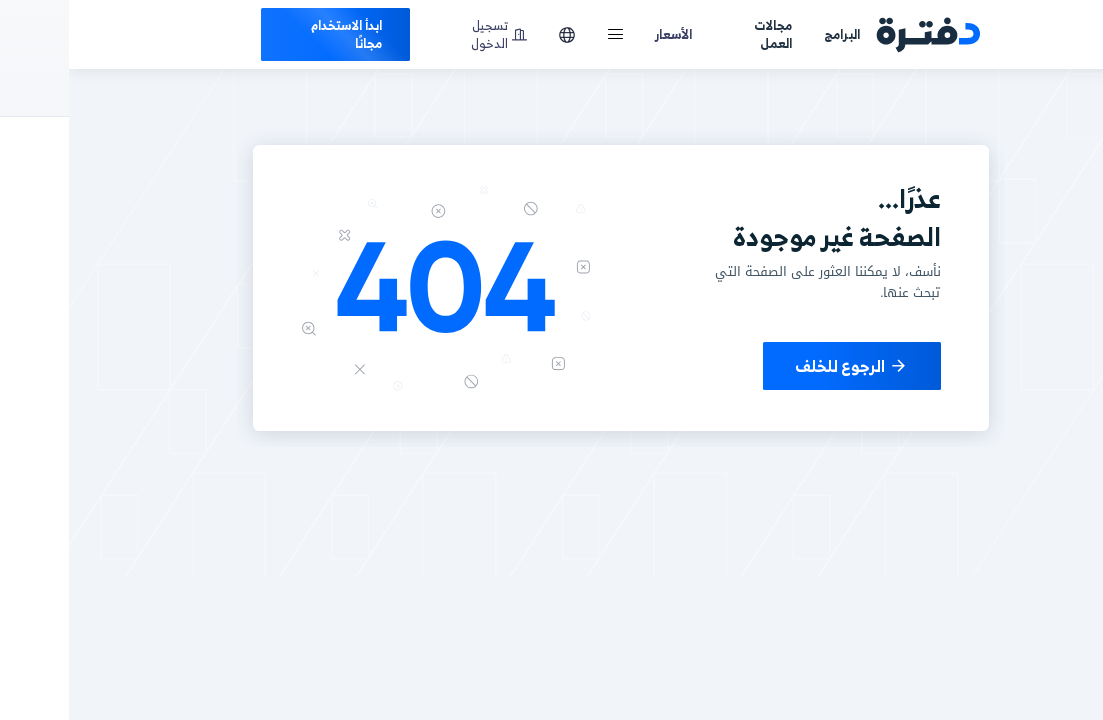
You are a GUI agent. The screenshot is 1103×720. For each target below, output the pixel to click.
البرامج (773, 34)
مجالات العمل (704, 34)
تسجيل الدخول (430, 34)
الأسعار (604, 34)
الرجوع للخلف (783, 366)
